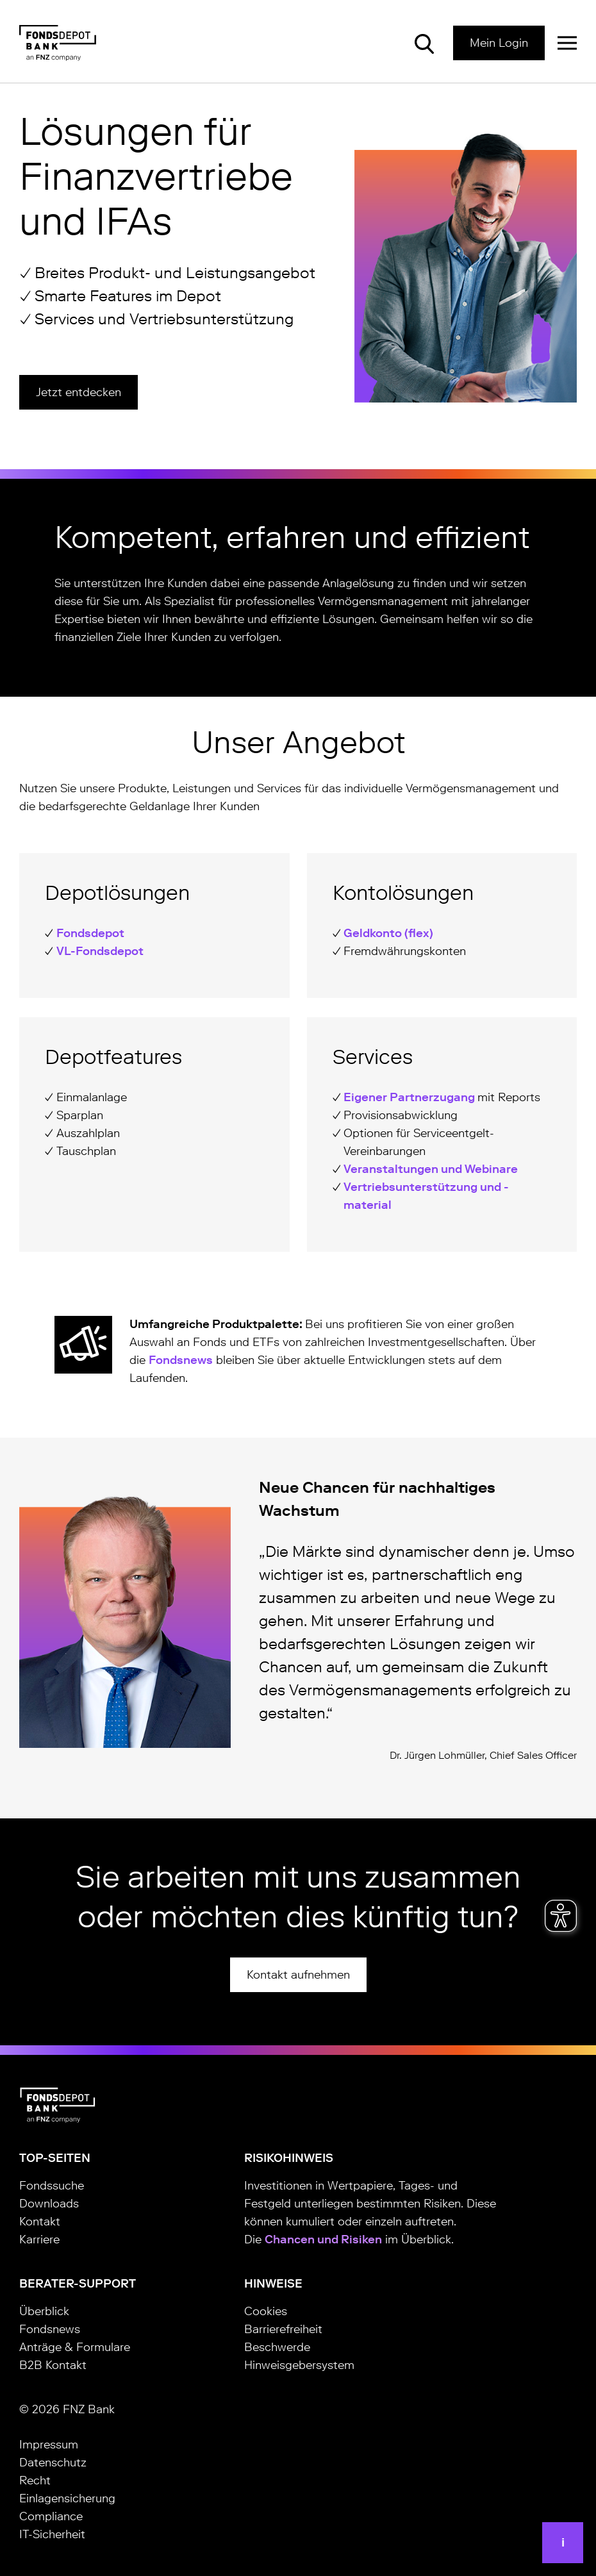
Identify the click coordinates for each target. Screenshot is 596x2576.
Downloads (49, 2204)
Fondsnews (181, 1360)
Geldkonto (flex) (388, 933)
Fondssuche (51, 2186)
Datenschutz (53, 2463)
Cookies (265, 2311)
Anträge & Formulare (74, 2347)
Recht (35, 2480)
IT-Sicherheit (52, 2534)
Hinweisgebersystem (299, 2365)
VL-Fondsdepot (100, 951)
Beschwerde (277, 2347)
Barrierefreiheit (283, 2329)
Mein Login (499, 43)
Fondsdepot (90, 933)
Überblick (44, 2311)
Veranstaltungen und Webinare (431, 1169)
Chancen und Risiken (323, 2239)
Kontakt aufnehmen (298, 1975)
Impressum (48, 2445)
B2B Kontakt (53, 2365)
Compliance (51, 2516)
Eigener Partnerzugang (410, 1097)
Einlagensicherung (67, 2498)
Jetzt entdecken (78, 392)
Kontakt (39, 2222)
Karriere (39, 2239)
